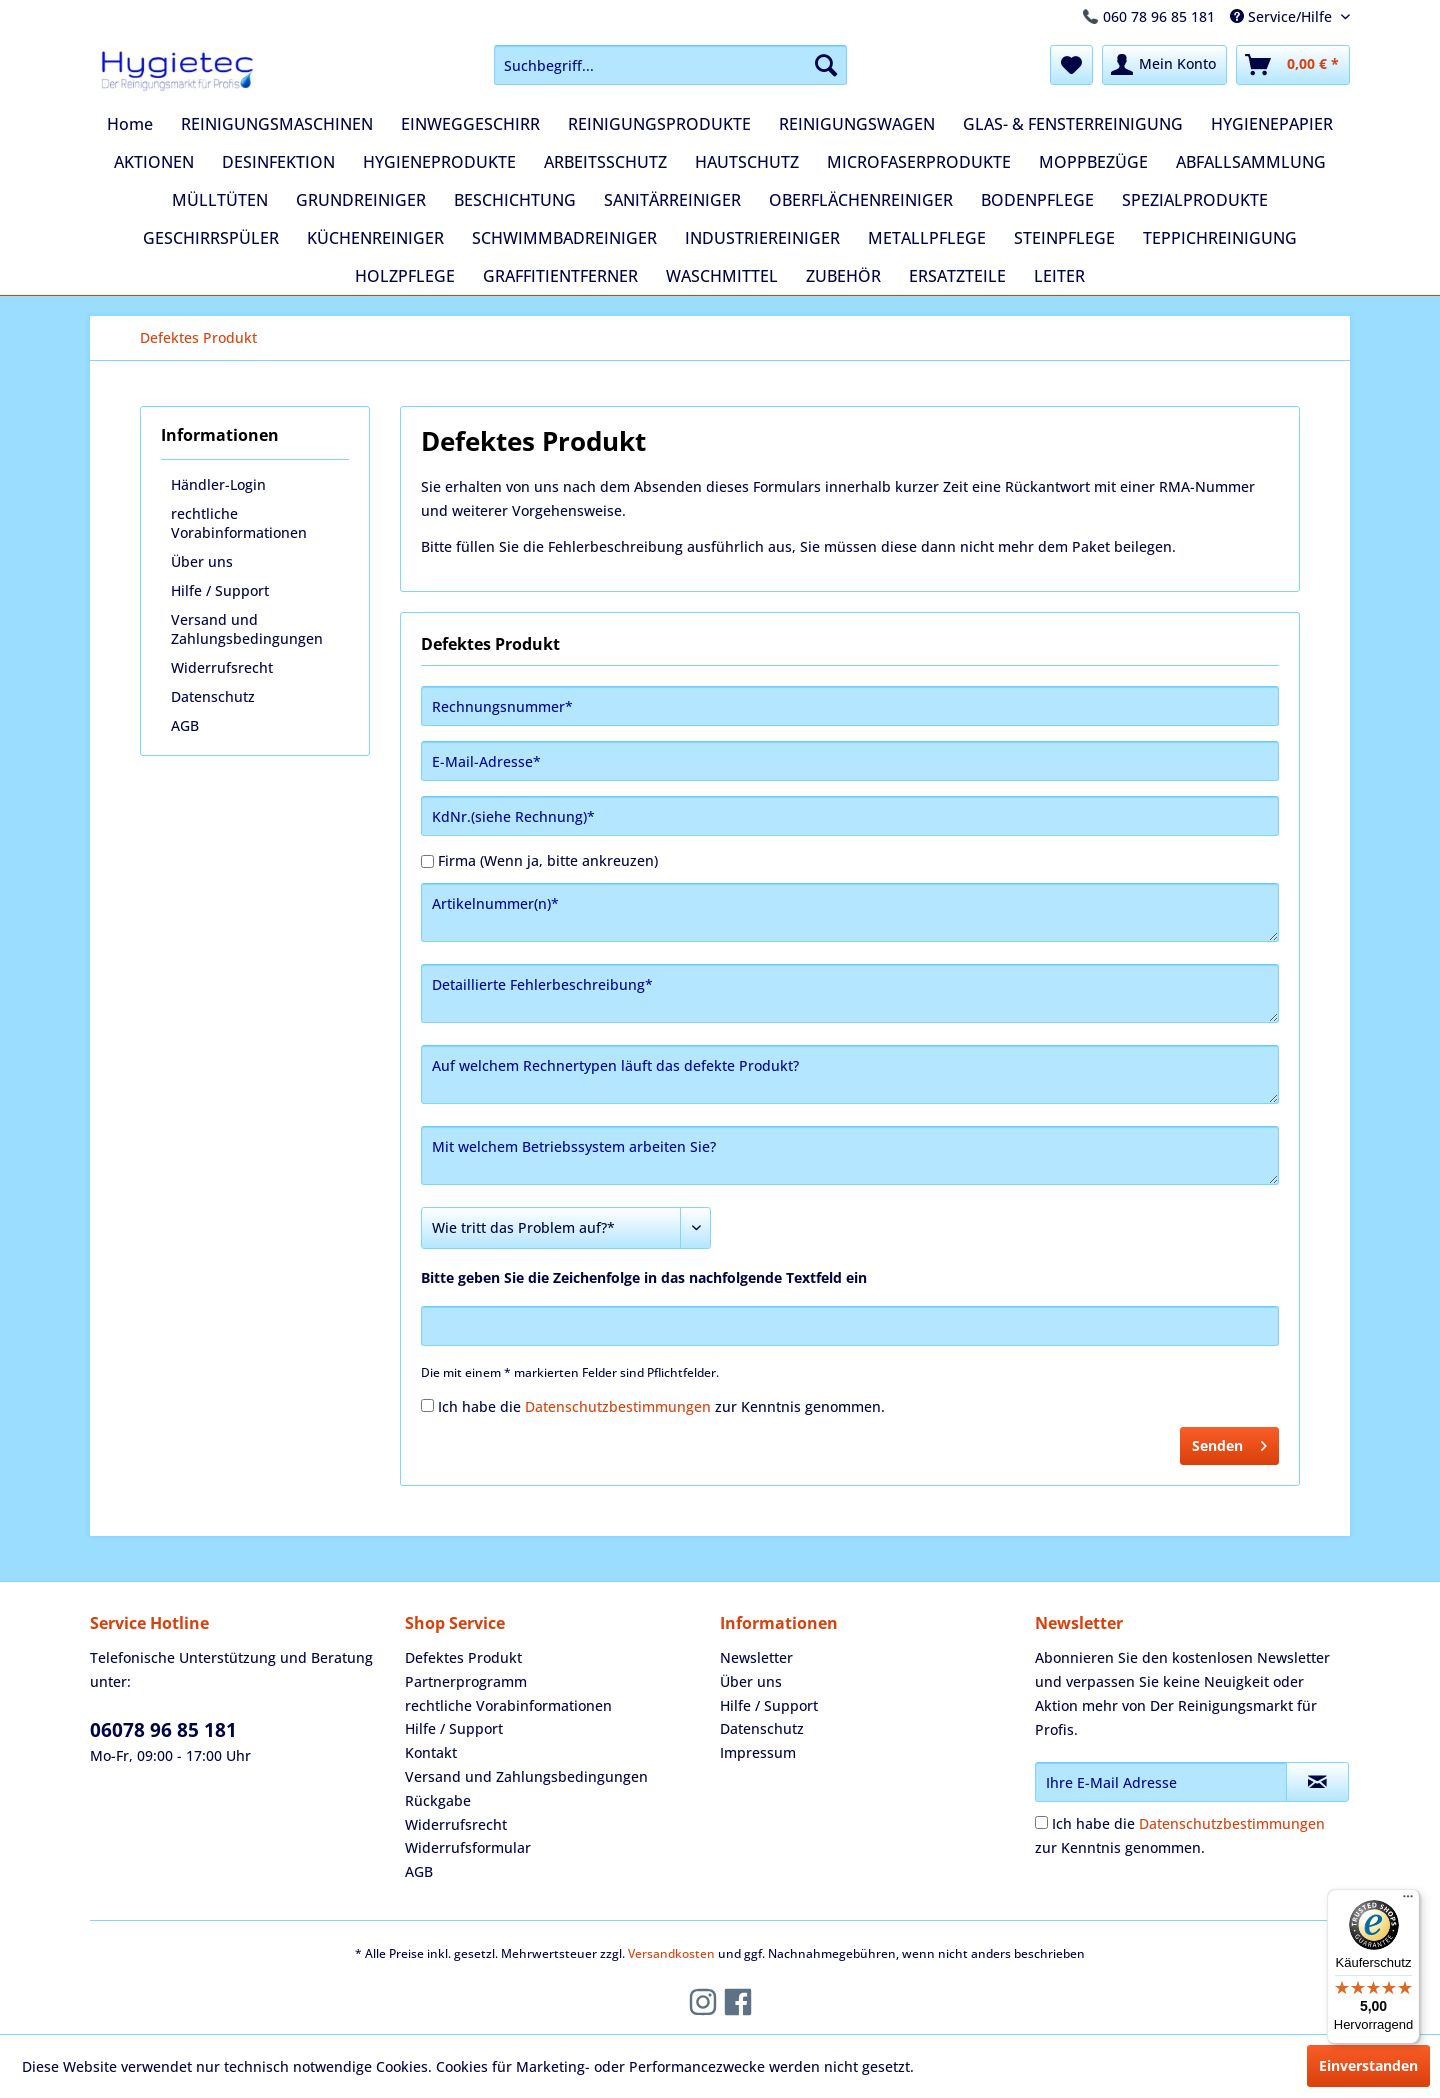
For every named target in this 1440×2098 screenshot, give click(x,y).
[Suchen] (826, 65)
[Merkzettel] (1071, 65)
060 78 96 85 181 (1159, 16)
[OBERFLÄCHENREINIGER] (861, 200)
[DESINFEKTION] (278, 162)
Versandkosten (671, 1953)
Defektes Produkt (463, 1657)
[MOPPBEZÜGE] (1093, 162)
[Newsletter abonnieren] (1317, 1782)
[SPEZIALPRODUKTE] (1195, 200)
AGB (185, 725)
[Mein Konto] (1164, 65)
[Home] (130, 124)
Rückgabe (438, 1800)
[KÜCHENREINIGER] (375, 238)
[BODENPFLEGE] (1037, 200)
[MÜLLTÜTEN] (220, 200)
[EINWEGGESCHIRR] (470, 124)
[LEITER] (1059, 276)
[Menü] (1408, 1901)
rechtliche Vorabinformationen (239, 523)
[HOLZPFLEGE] (405, 276)
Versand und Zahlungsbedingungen (247, 629)
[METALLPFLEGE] (927, 238)
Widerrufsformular (468, 1847)
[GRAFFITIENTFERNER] (560, 276)
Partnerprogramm (466, 1681)
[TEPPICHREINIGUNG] (1220, 238)
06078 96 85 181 (163, 1730)
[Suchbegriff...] (670, 65)
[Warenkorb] (1293, 65)
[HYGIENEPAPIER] (1272, 124)
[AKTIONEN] (154, 162)
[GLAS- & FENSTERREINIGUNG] (1073, 124)
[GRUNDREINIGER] (361, 200)
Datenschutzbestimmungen (618, 1406)
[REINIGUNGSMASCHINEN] (277, 124)
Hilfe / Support (220, 590)
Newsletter (756, 1657)
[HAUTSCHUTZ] (747, 162)
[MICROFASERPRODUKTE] (919, 162)
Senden (1229, 1442)
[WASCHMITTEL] (722, 276)
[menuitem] (670, 65)
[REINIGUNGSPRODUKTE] (659, 124)
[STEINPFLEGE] (1064, 238)
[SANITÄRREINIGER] (672, 200)
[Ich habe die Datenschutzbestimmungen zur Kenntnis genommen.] (427, 1405)
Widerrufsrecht (222, 667)
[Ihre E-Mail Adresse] (1161, 1782)
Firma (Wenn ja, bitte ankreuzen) (548, 860)
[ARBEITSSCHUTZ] (605, 162)
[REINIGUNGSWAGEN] (857, 124)
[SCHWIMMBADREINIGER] (564, 238)
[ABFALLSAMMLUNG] (1251, 162)
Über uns (202, 561)
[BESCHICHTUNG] (515, 200)
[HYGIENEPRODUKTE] (439, 162)
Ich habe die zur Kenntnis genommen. (661, 1406)
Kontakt (431, 1752)
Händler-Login (218, 484)
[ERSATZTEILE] (957, 276)
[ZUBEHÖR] (843, 276)
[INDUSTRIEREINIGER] (762, 238)
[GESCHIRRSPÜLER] (211, 238)
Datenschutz (213, 696)
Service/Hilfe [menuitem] (1283, 16)
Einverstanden (1368, 2065)
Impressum (758, 1752)
